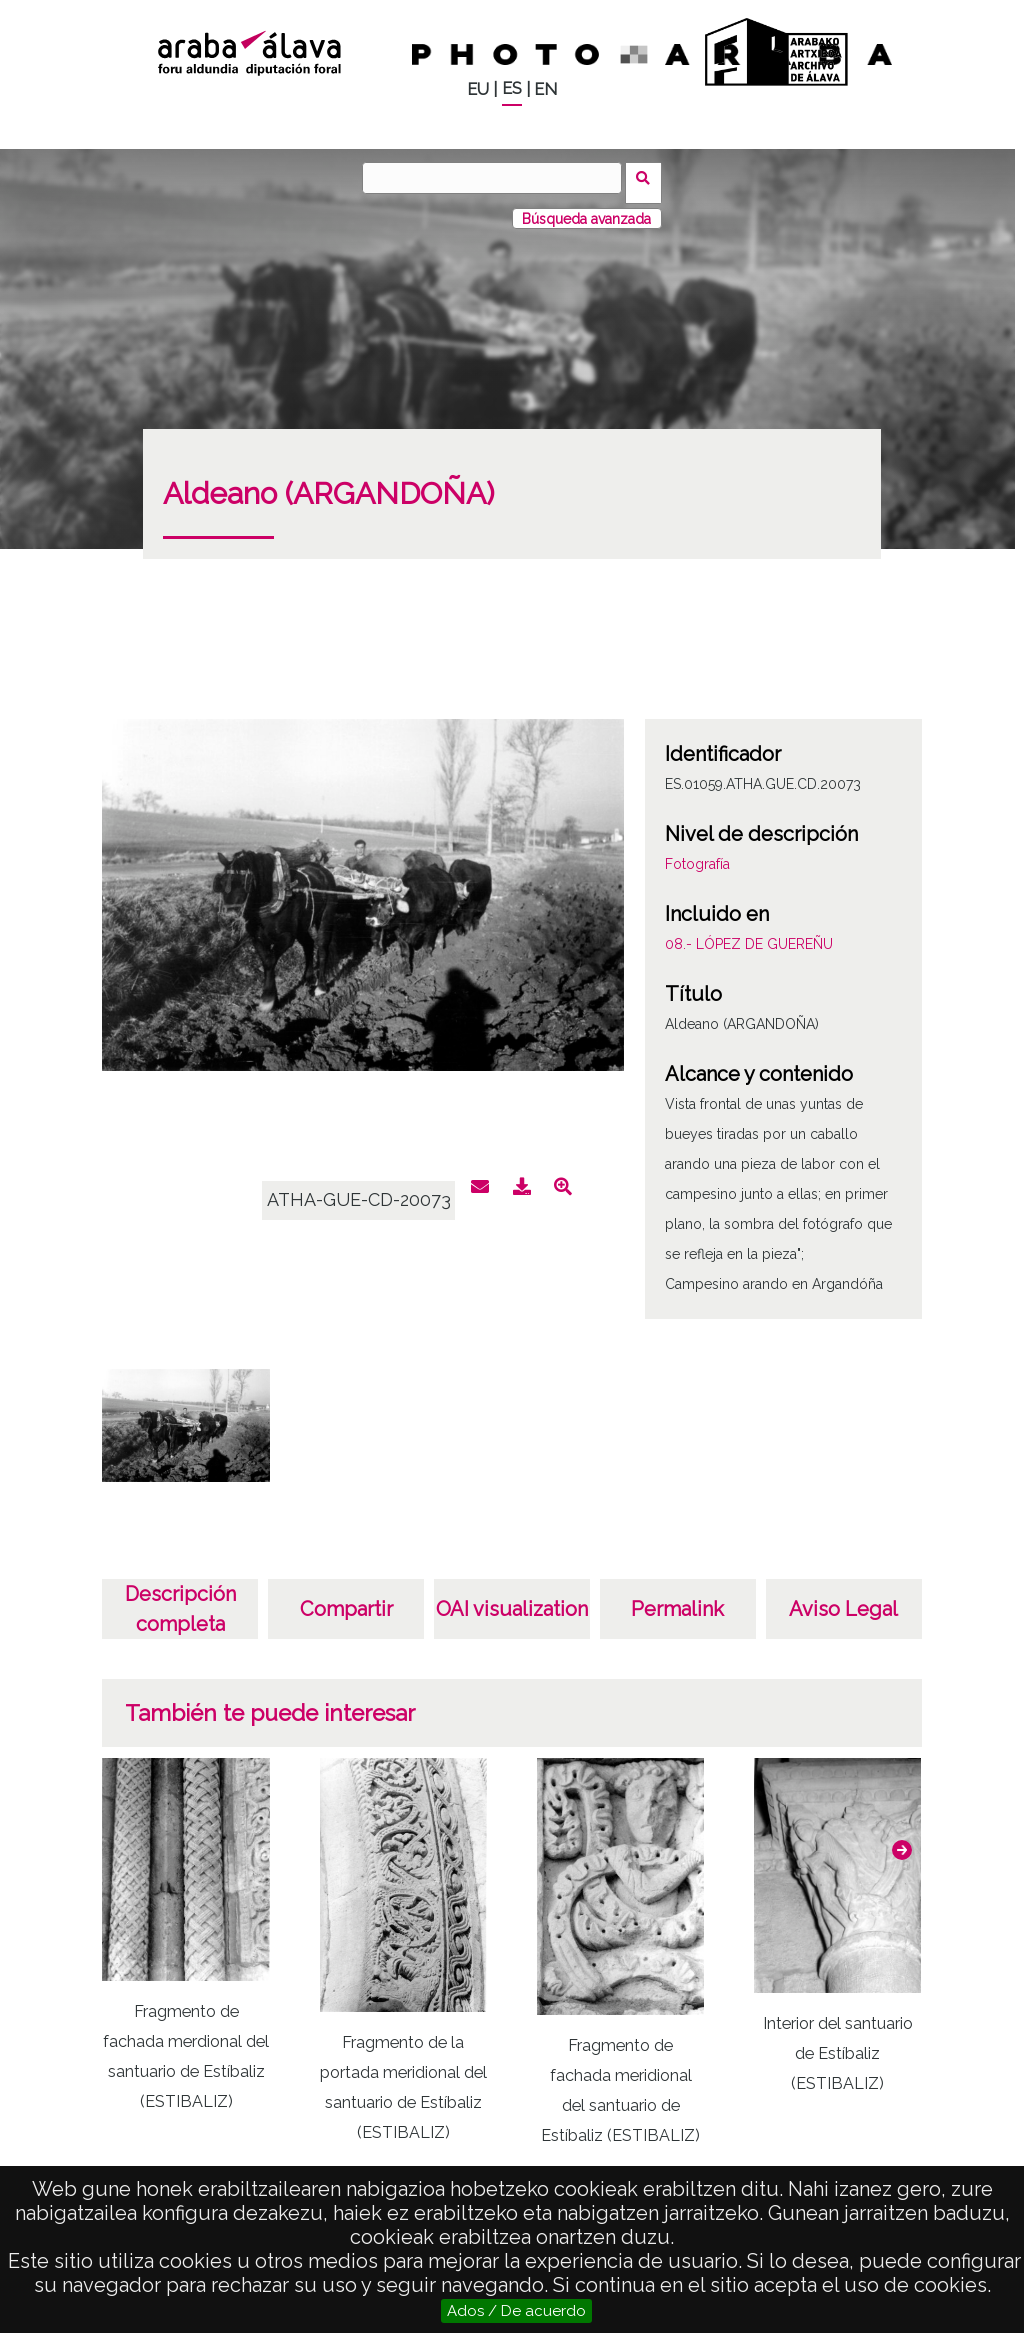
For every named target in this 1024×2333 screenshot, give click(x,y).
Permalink (677, 1600)
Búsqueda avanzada (586, 209)
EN (545, 89)
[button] (902, 1841)
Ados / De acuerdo (516, 2311)
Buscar (648, 177)
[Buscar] (497, 178)
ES (512, 88)
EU (478, 89)
